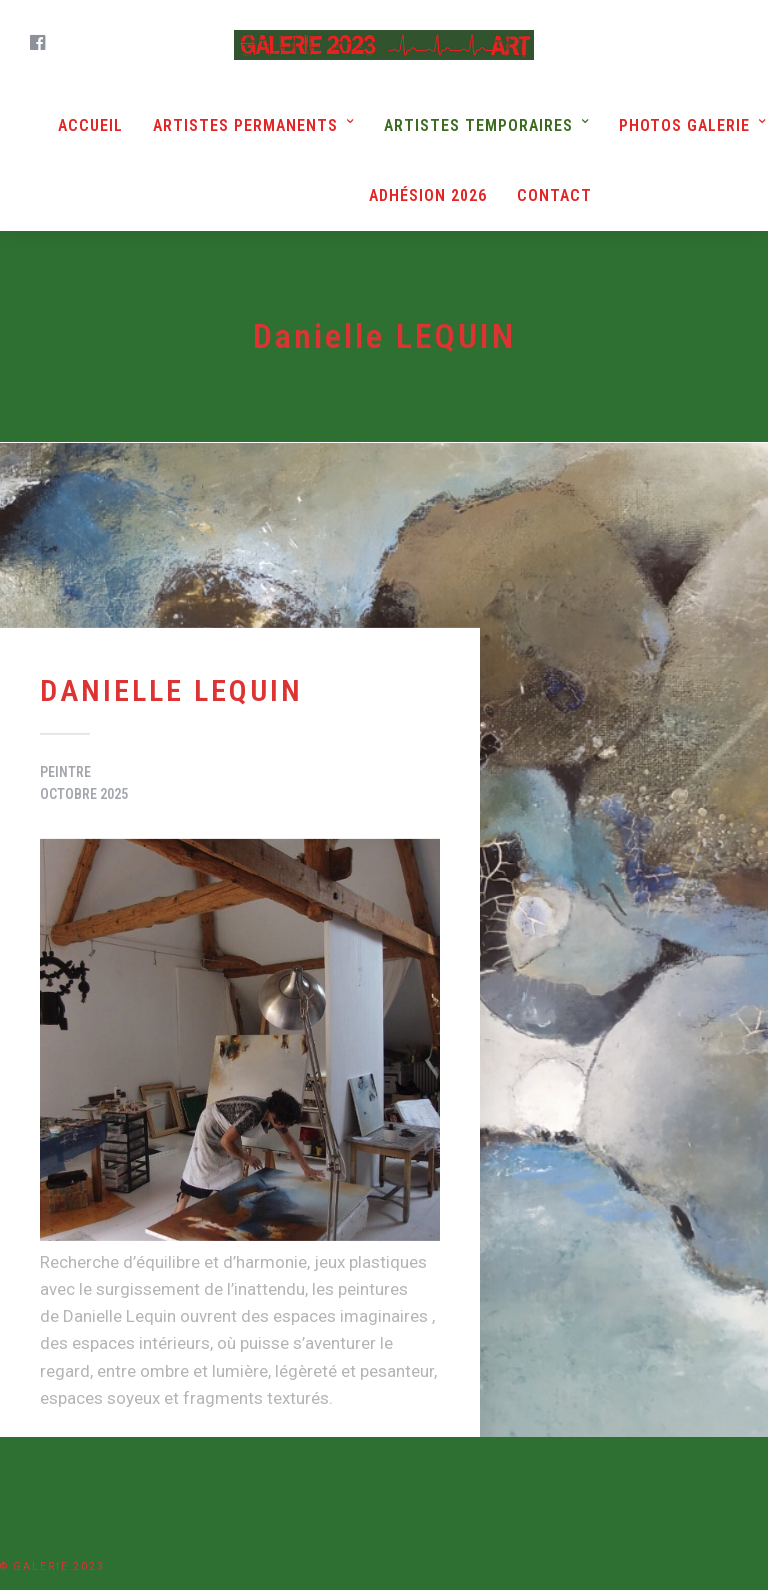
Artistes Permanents (245, 125)
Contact (554, 195)
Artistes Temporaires (478, 125)
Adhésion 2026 (428, 195)
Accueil (90, 125)
